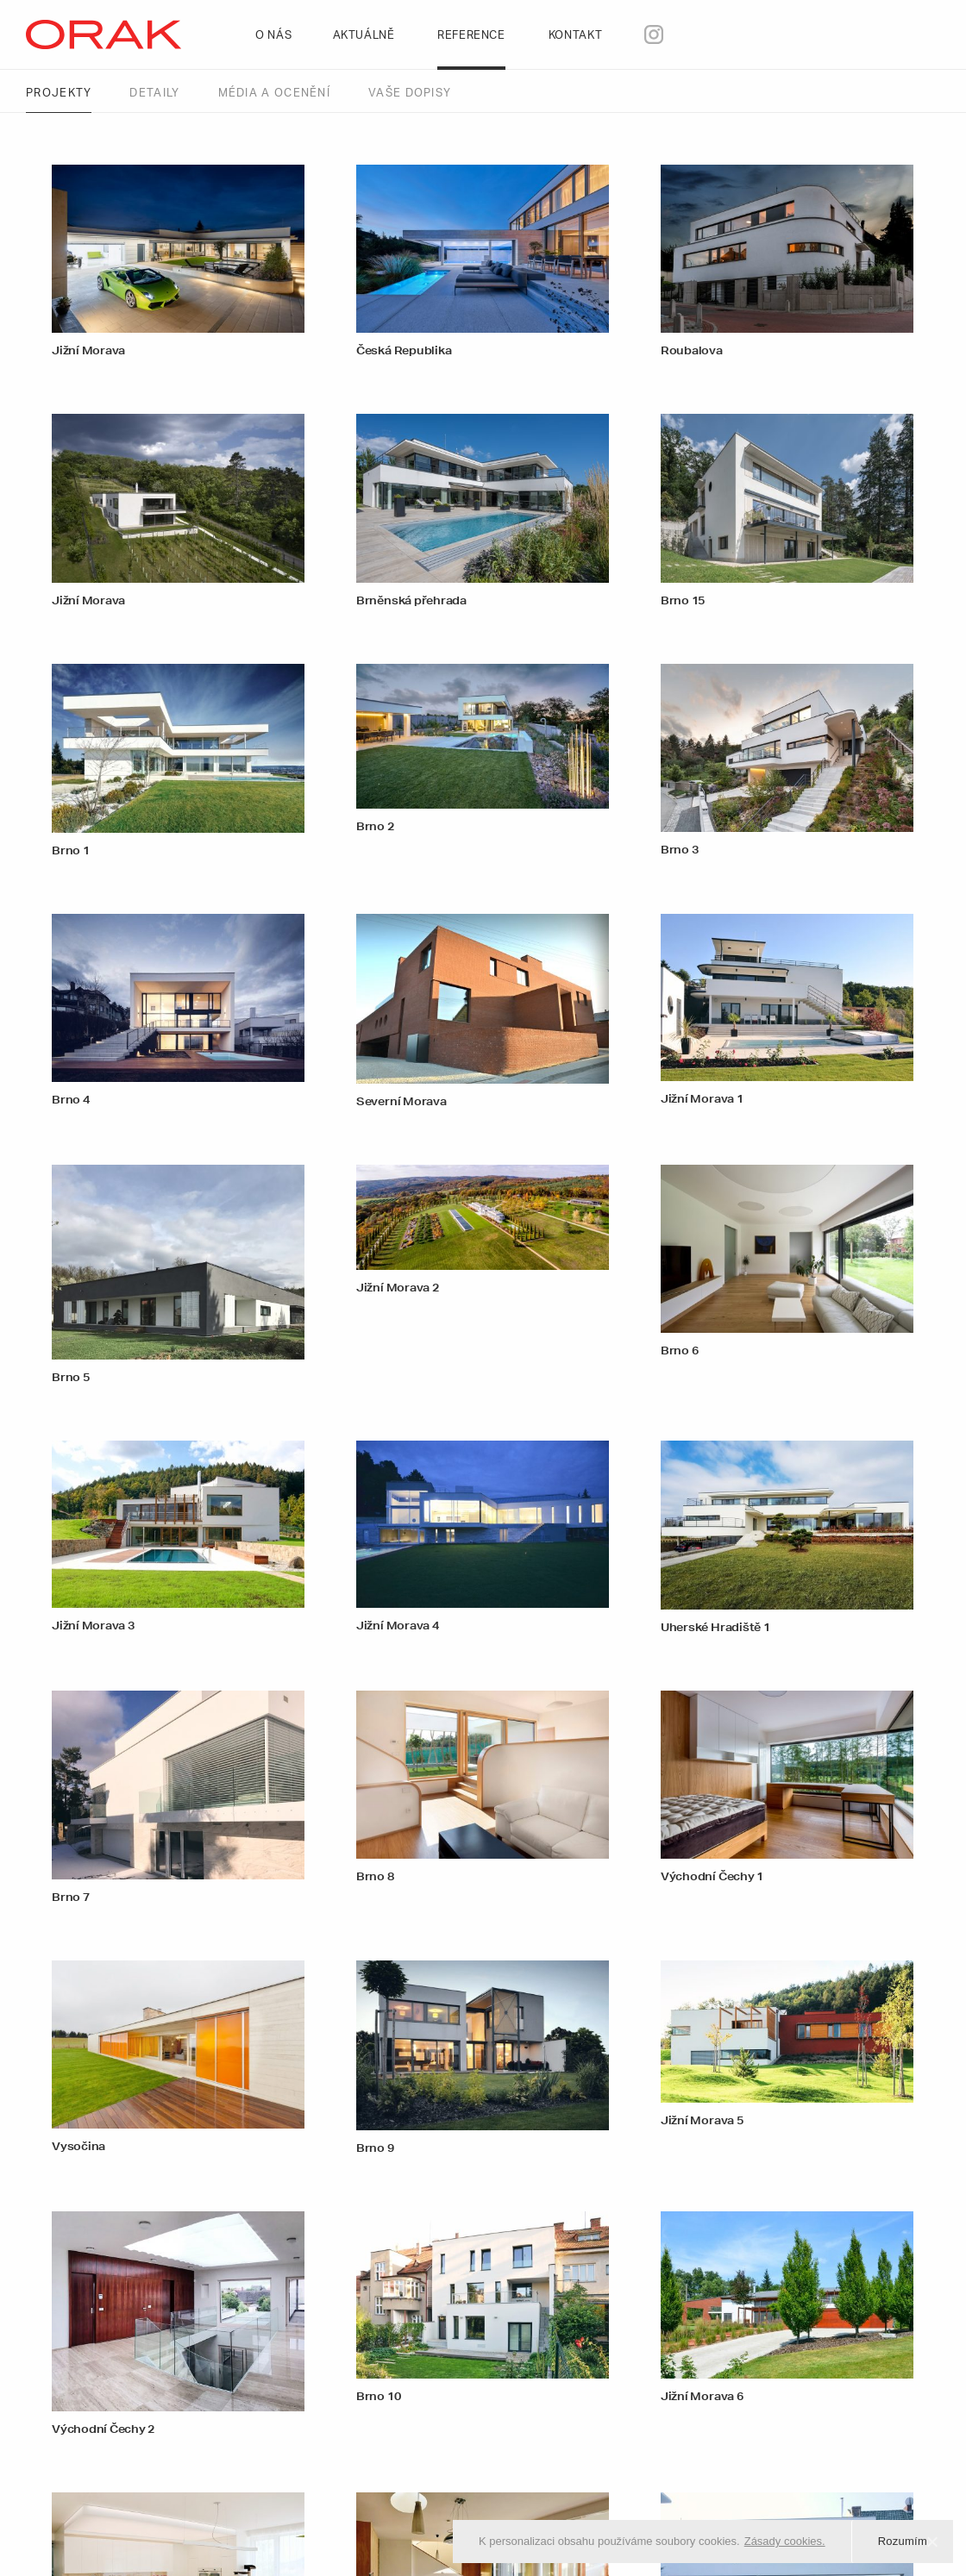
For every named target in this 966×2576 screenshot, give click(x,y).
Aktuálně (366, 36)
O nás (275, 36)
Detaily (154, 93)
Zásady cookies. (784, 2541)
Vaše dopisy (409, 93)
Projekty (58, 93)
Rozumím (902, 2541)
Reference (474, 36)
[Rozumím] (931, 2541)
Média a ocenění (274, 93)
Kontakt (577, 36)
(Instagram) (684, 35)
